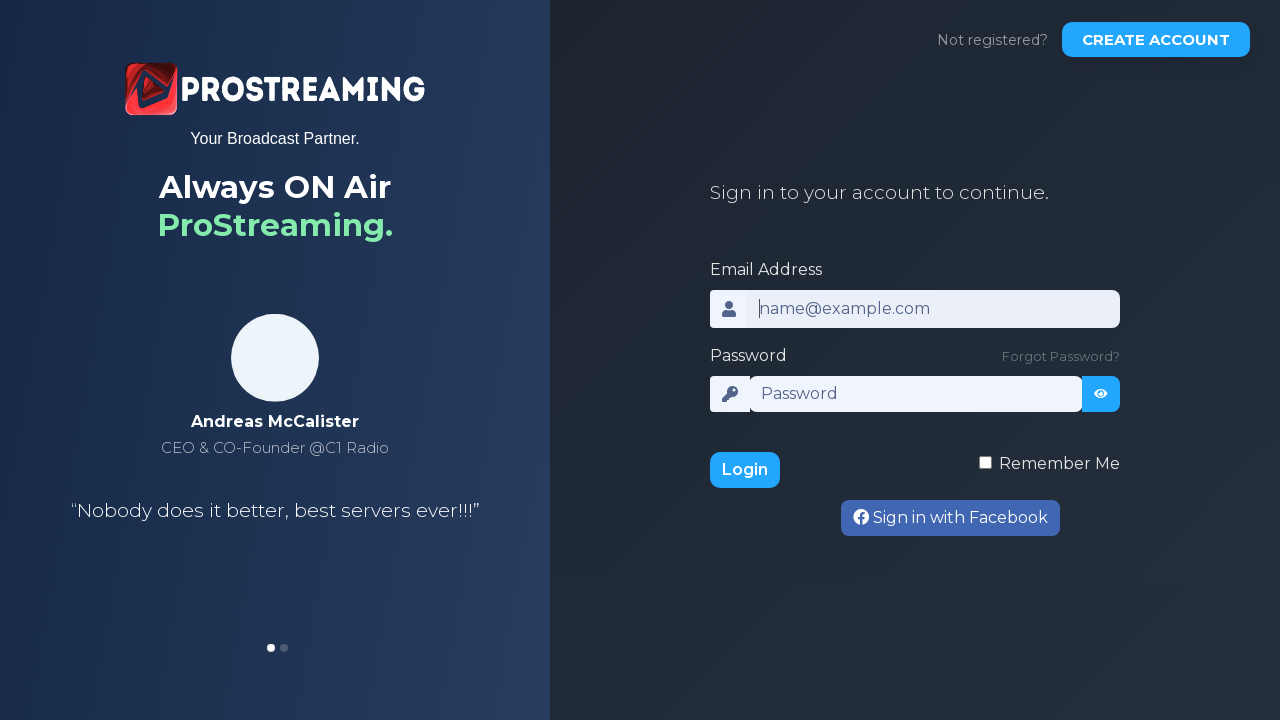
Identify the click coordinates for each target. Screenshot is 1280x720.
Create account (1156, 39)
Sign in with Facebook (950, 517)
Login (745, 469)
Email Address (766, 269)
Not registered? (992, 40)
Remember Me (1059, 463)
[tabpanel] (275, 450)
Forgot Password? (1061, 356)
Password (748, 355)
